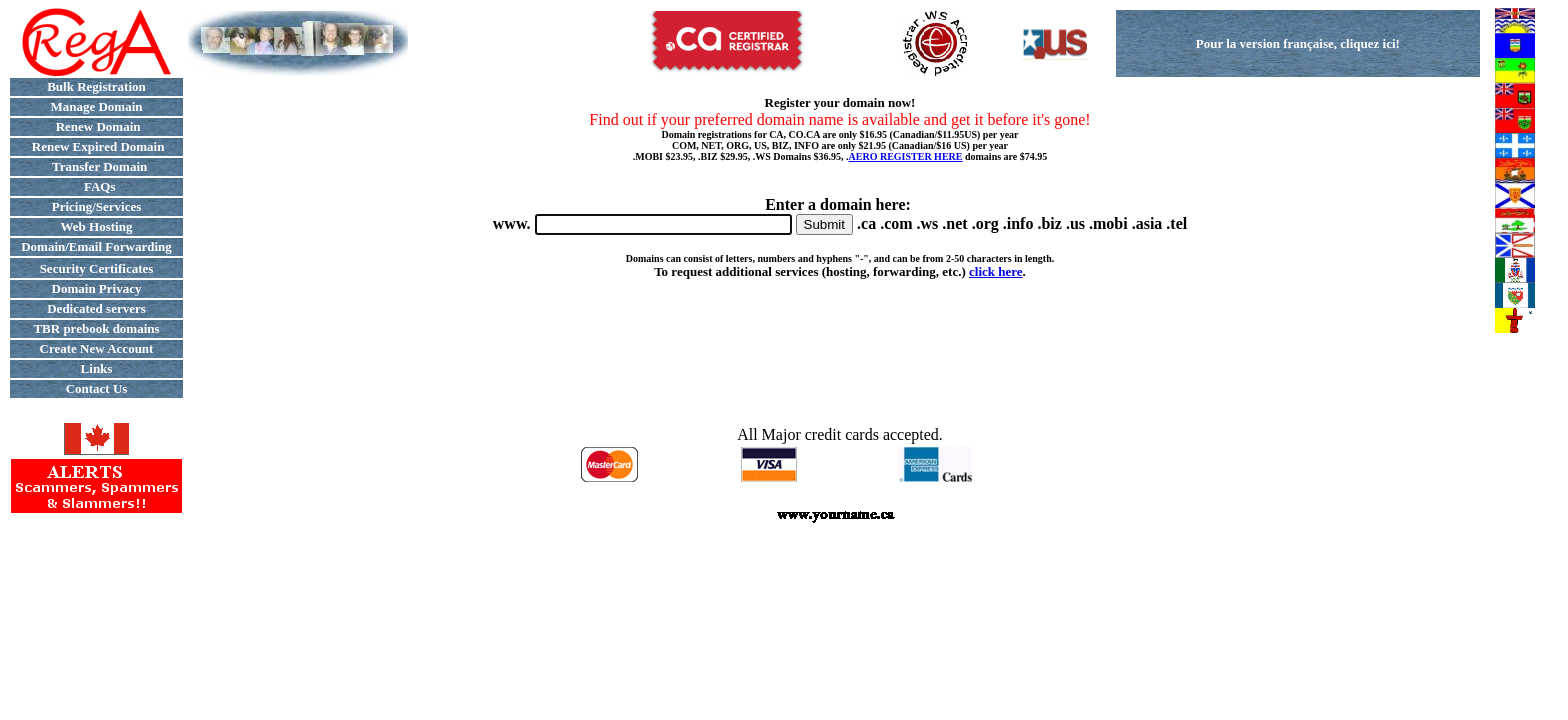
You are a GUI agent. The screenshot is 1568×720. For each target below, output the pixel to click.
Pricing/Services (97, 206)
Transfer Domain (96, 166)
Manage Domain (96, 106)
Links (97, 368)
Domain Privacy (97, 288)
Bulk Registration (96, 86)
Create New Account (97, 348)
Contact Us (97, 388)
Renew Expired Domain (97, 146)
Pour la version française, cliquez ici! (1298, 43)
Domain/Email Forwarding (96, 246)
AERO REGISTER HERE (906, 156)
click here (996, 271)
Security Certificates (97, 268)
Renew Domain (96, 126)
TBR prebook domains (96, 328)
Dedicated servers (96, 308)
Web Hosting (97, 226)
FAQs (96, 186)
